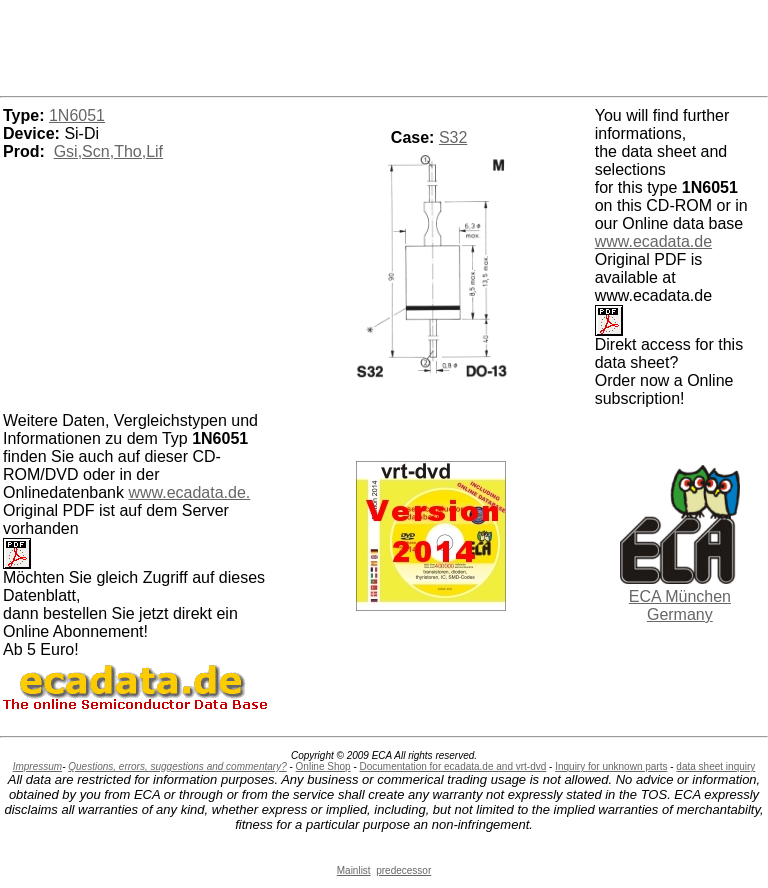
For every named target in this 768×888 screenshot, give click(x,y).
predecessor (403, 870)
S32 (453, 137)
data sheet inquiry (715, 766)
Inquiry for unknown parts (611, 766)
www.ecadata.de (653, 241)
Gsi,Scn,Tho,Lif (108, 151)
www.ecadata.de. (189, 492)
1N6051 (77, 115)
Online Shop (323, 766)
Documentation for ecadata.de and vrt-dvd (453, 766)
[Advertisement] (384, 45)
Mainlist (354, 870)
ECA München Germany (680, 605)
